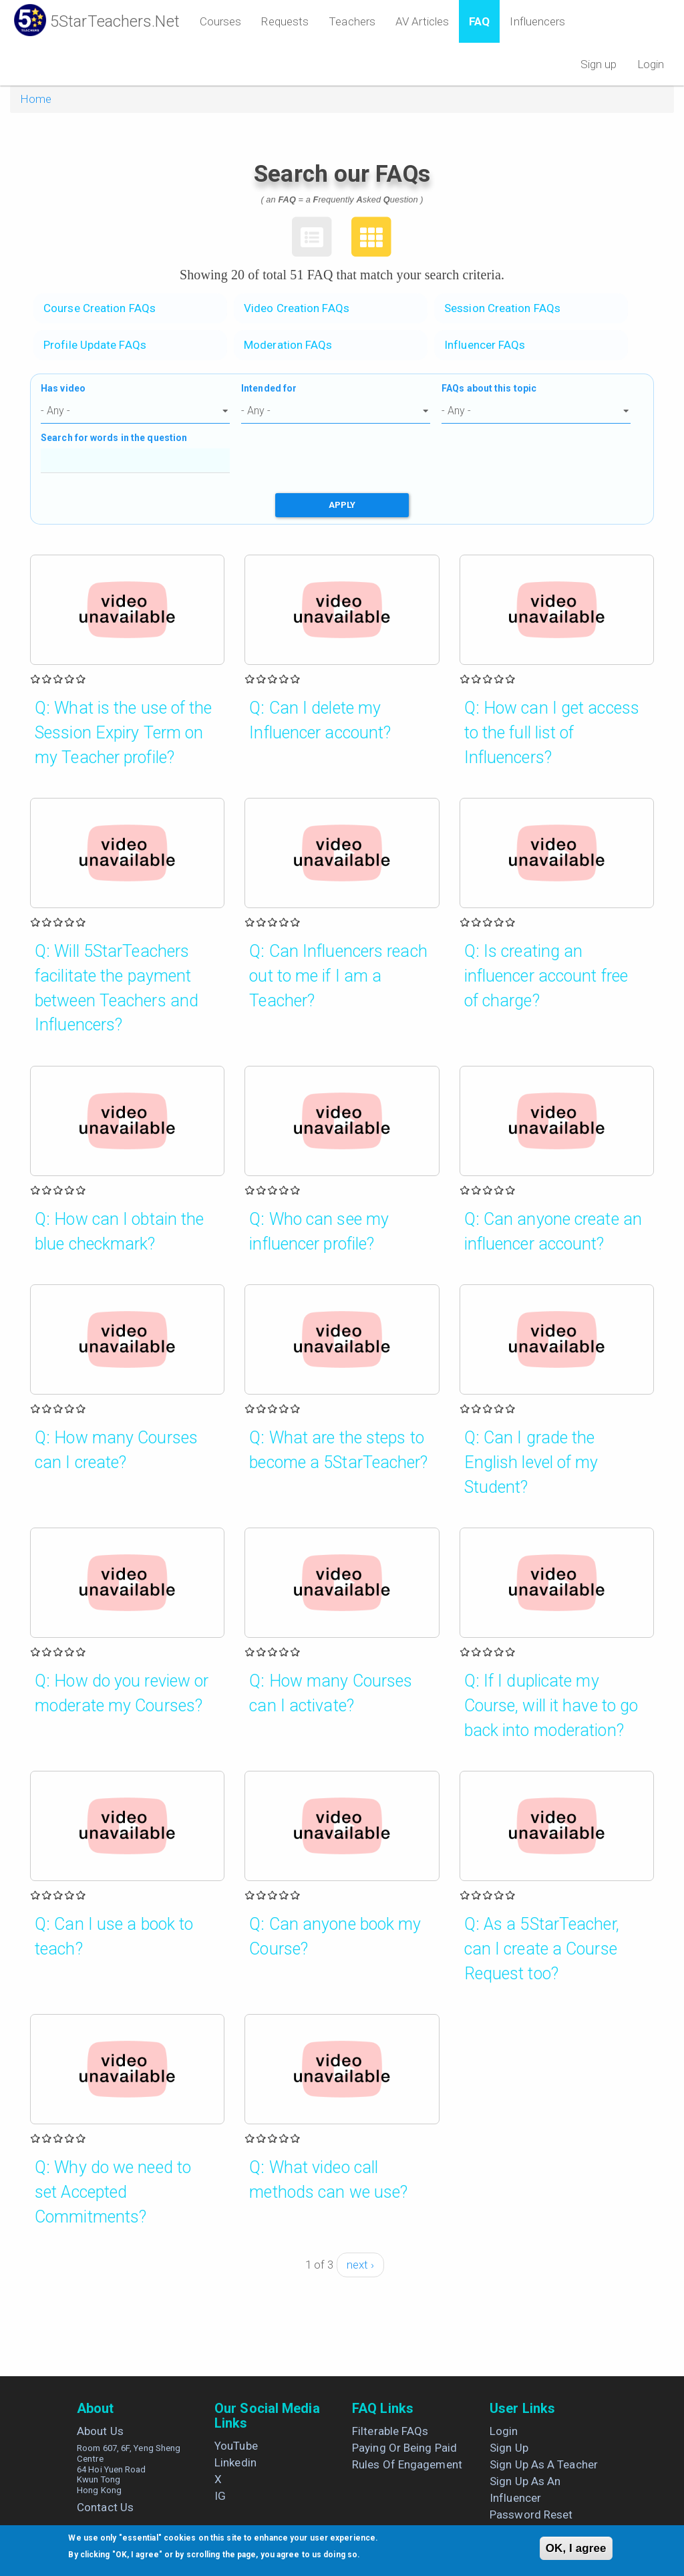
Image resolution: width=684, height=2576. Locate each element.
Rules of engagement (407, 2464)
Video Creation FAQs (296, 308)
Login (651, 64)
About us (100, 2431)
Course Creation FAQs (99, 308)
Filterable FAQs (390, 2431)
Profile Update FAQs (94, 344)
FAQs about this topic (489, 388)
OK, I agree (576, 2548)
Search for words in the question (114, 437)
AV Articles (422, 21)
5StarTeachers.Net (115, 21)
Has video (63, 388)
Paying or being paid (404, 2447)
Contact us (105, 2507)
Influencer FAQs (485, 344)
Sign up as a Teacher (544, 2464)
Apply (342, 505)
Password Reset (531, 2514)
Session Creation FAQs (502, 308)
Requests (285, 21)
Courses (221, 21)
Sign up (598, 64)
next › (361, 2264)
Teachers (352, 21)
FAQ (479, 21)
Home (35, 99)
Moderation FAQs (288, 344)
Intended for (269, 388)
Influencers (537, 21)
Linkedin (235, 2462)
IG (220, 2495)
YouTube (236, 2445)
